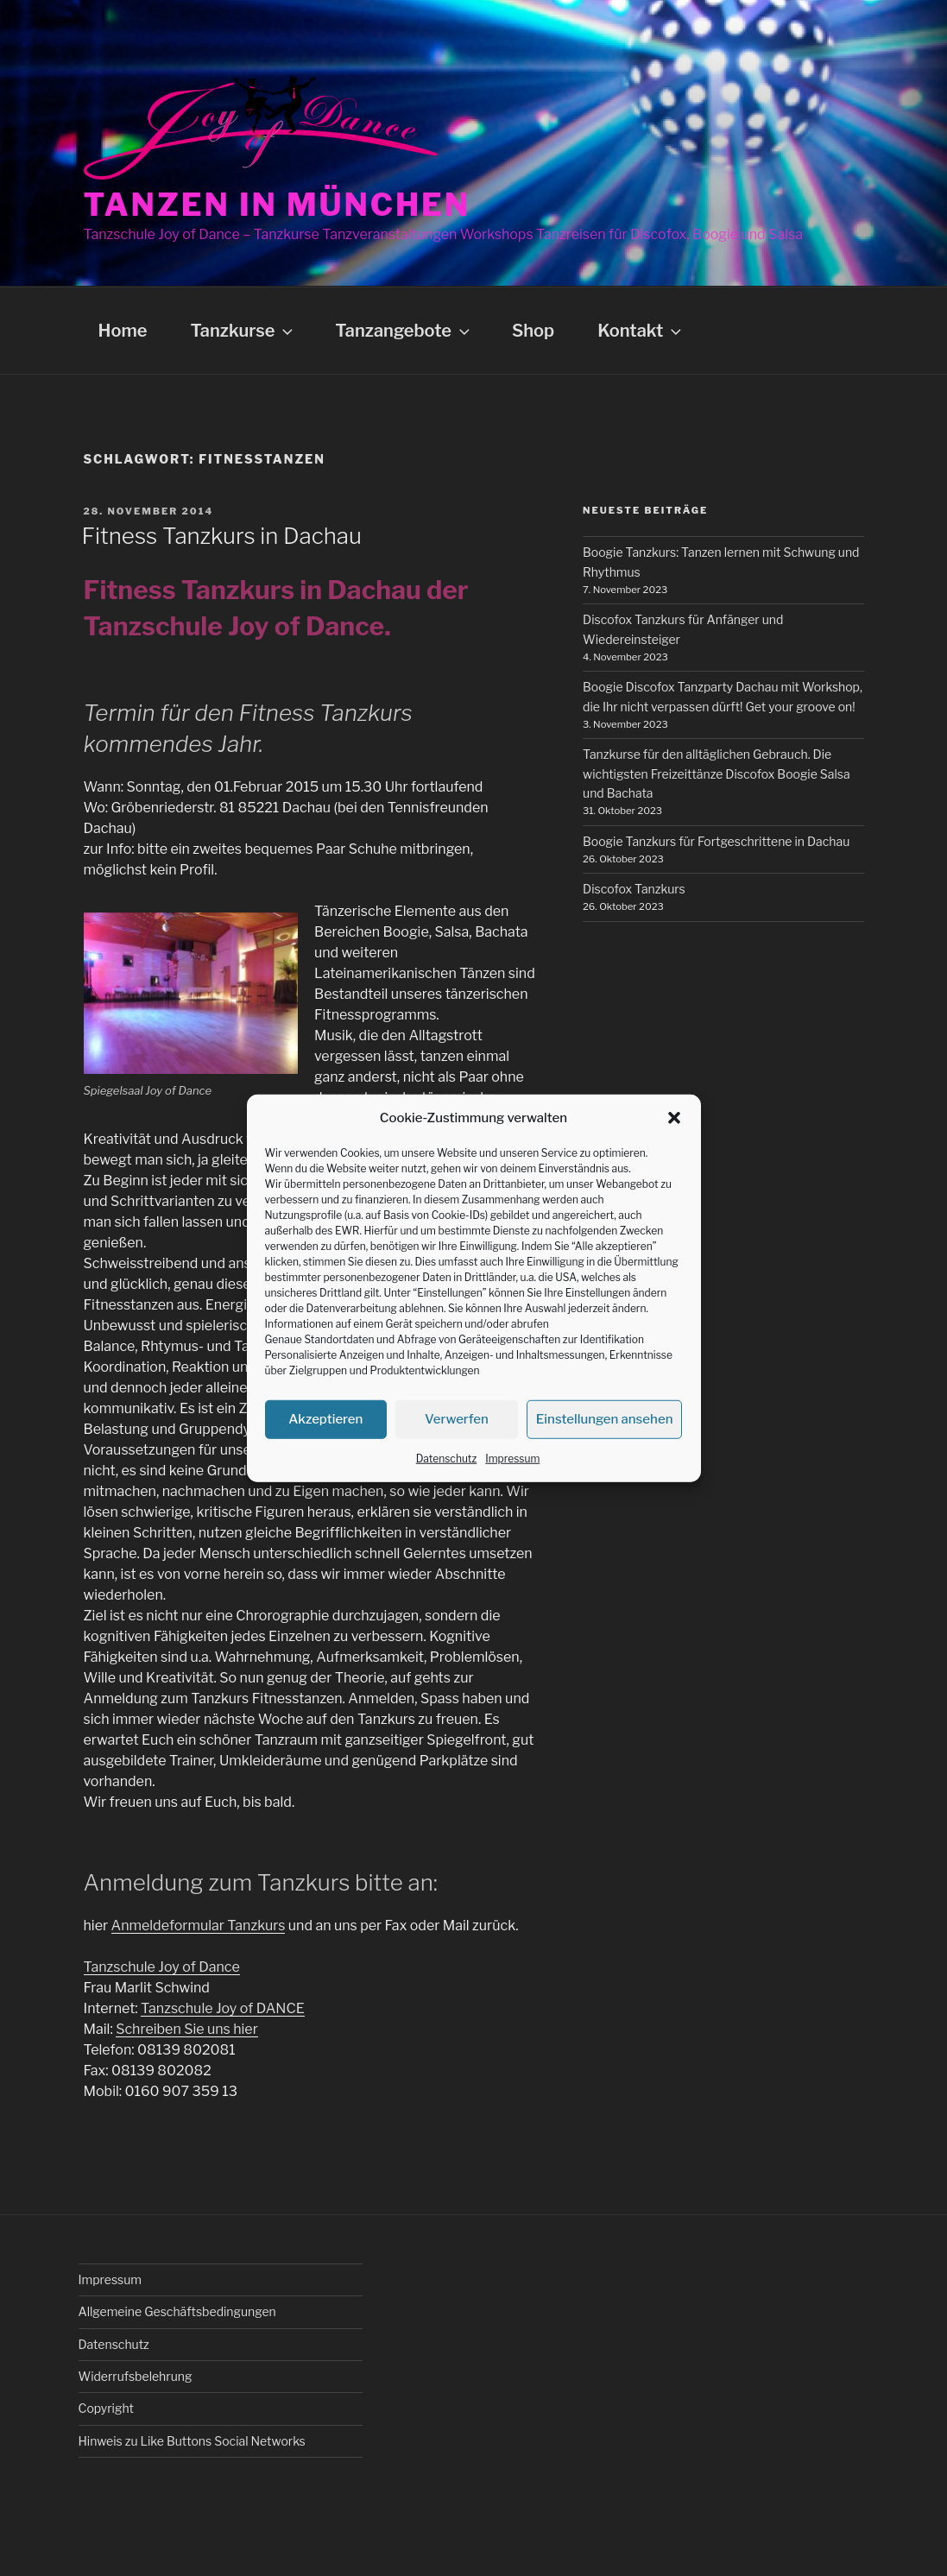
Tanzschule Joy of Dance (162, 1967)
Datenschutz (446, 1457)
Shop (533, 330)
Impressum (512, 1457)
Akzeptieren (325, 1419)
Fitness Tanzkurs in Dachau (222, 535)
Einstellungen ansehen (604, 1419)
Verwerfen (457, 1419)
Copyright (106, 2408)
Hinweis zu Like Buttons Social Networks (192, 2441)
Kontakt (641, 330)
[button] (674, 1118)
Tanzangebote (404, 330)
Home (123, 330)
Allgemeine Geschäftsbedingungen (177, 2311)
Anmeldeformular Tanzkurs (198, 1925)
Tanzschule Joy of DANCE (223, 2008)
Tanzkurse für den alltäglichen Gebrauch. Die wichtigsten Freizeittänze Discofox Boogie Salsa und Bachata (716, 773)
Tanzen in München (277, 205)
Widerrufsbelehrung (136, 2376)
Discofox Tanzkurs (634, 888)
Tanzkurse (243, 330)
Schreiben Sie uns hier (187, 2029)
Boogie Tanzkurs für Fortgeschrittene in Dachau (716, 841)
